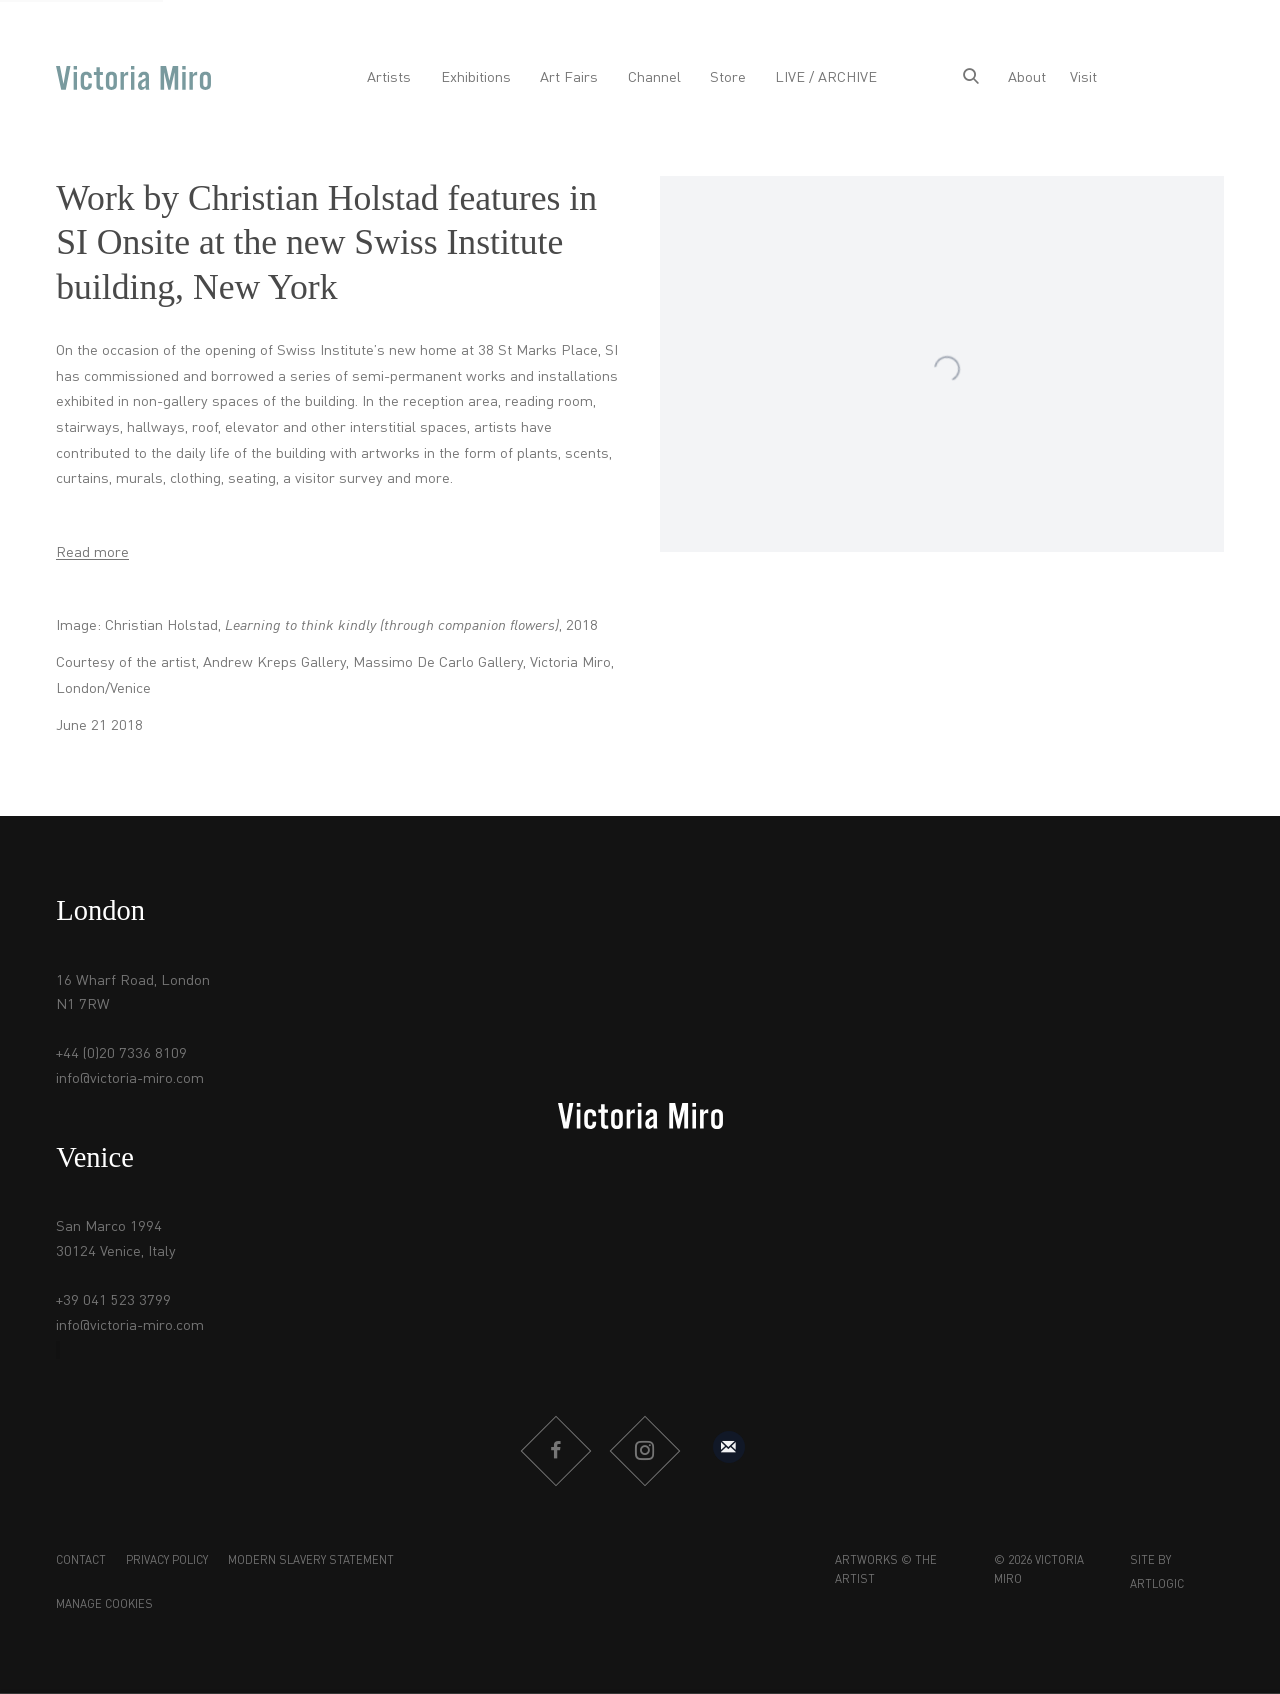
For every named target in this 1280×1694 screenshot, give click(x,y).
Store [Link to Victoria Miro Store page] (728, 78)
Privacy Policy (167, 1561)
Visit (1083, 78)
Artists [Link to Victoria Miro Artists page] (389, 78)
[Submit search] (971, 78)
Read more (92, 553)
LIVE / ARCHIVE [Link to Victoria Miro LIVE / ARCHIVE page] (826, 78)
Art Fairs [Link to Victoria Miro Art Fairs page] (569, 78)
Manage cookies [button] (104, 1605)
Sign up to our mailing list (729, 1447)
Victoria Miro (133, 78)
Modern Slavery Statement (311, 1561)
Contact (81, 1561)
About (1027, 78)
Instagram (644, 1451)
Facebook (555, 1451)
